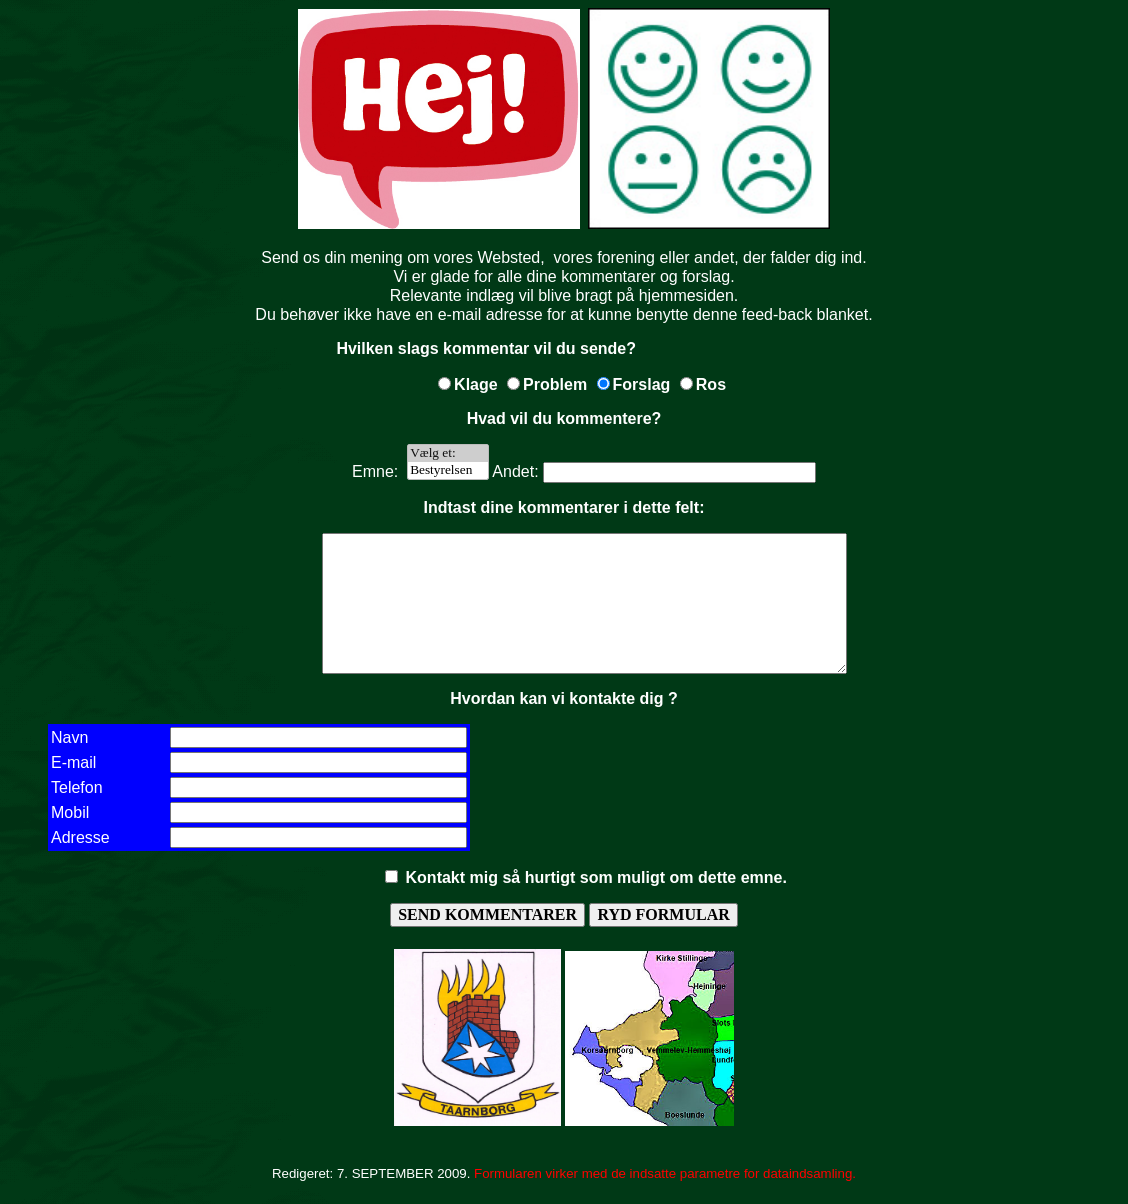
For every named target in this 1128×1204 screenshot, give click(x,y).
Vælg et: (448, 453)
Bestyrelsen (448, 470)
